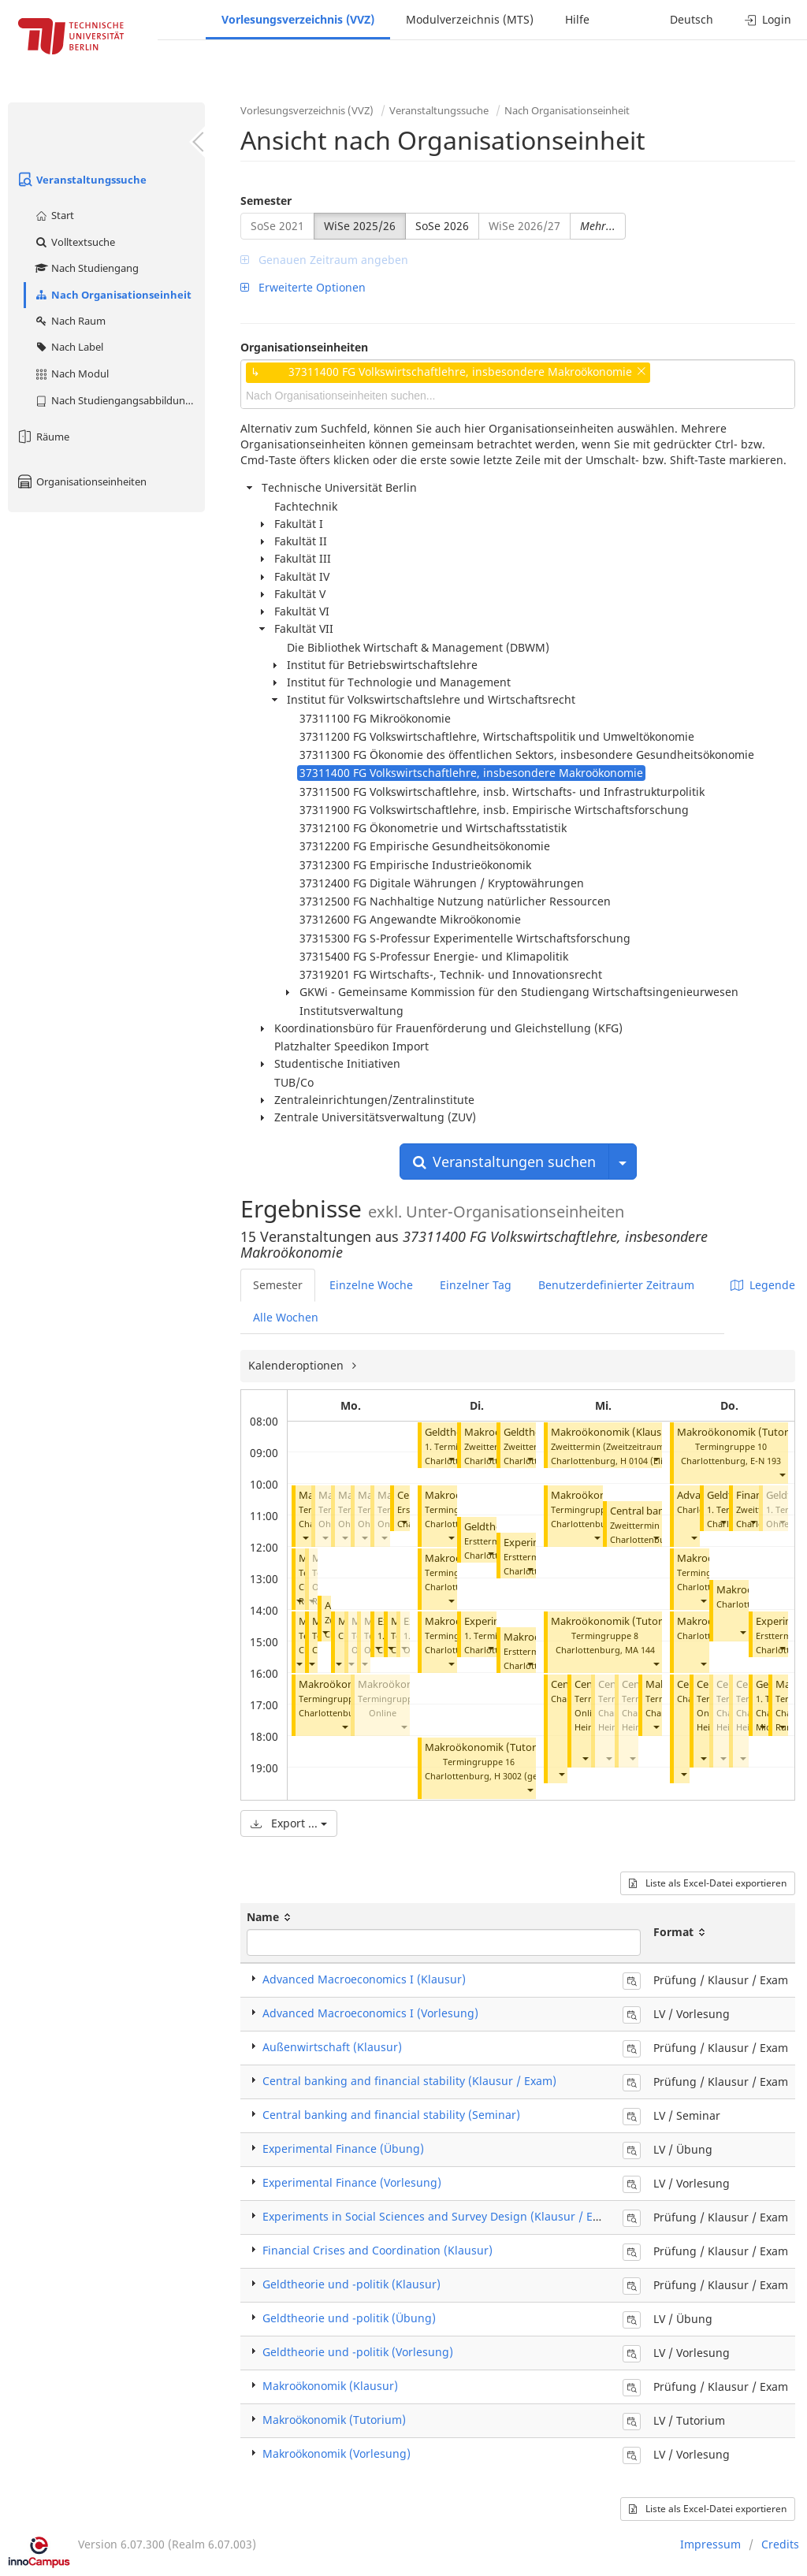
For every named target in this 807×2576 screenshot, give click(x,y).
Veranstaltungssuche (81, 180)
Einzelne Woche (371, 1284)
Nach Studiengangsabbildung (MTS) (119, 400)
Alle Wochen (285, 1317)
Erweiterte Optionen (303, 287)
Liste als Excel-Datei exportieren (708, 1883)
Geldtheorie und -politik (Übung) (349, 2317)
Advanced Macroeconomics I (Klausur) (364, 1979)
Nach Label (68, 347)
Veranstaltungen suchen (504, 1161)
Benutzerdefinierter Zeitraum (616, 1284)
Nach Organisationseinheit (113, 295)
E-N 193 (765, 1460)
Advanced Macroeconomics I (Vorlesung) (370, 2012)
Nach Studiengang (86, 268)
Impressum (710, 2544)
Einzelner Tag (475, 1284)
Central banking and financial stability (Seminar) (391, 2114)
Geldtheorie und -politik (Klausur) (351, 2284)
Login (768, 19)
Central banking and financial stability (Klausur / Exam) (409, 2080)
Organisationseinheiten (81, 481)
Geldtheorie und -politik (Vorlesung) (357, 2351)
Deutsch (691, 19)
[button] (305, 1537)
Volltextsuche (74, 242)
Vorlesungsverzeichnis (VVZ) (297, 19)
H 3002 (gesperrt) (530, 1776)
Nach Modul (71, 373)
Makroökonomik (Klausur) (613, 1432)
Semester (266, 200)
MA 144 (640, 1650)
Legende (763, 1284)
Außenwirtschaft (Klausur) (332, 2046)
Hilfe (577, 19)
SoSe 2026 (442, 225)
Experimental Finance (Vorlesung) (351, 2182)
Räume (42, 436)
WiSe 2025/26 (360, 225)
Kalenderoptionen (297, 1365)
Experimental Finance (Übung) (343, 2148)
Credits (780, 2544)
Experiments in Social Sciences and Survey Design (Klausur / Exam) (440, 2216)
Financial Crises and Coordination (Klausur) (377, 2250)
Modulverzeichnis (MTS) (470, 19)
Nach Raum (70, 321)
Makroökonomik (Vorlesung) (336, 2453)
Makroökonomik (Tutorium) (491, 1747)
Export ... (289, 1823)
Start (54, 215)
